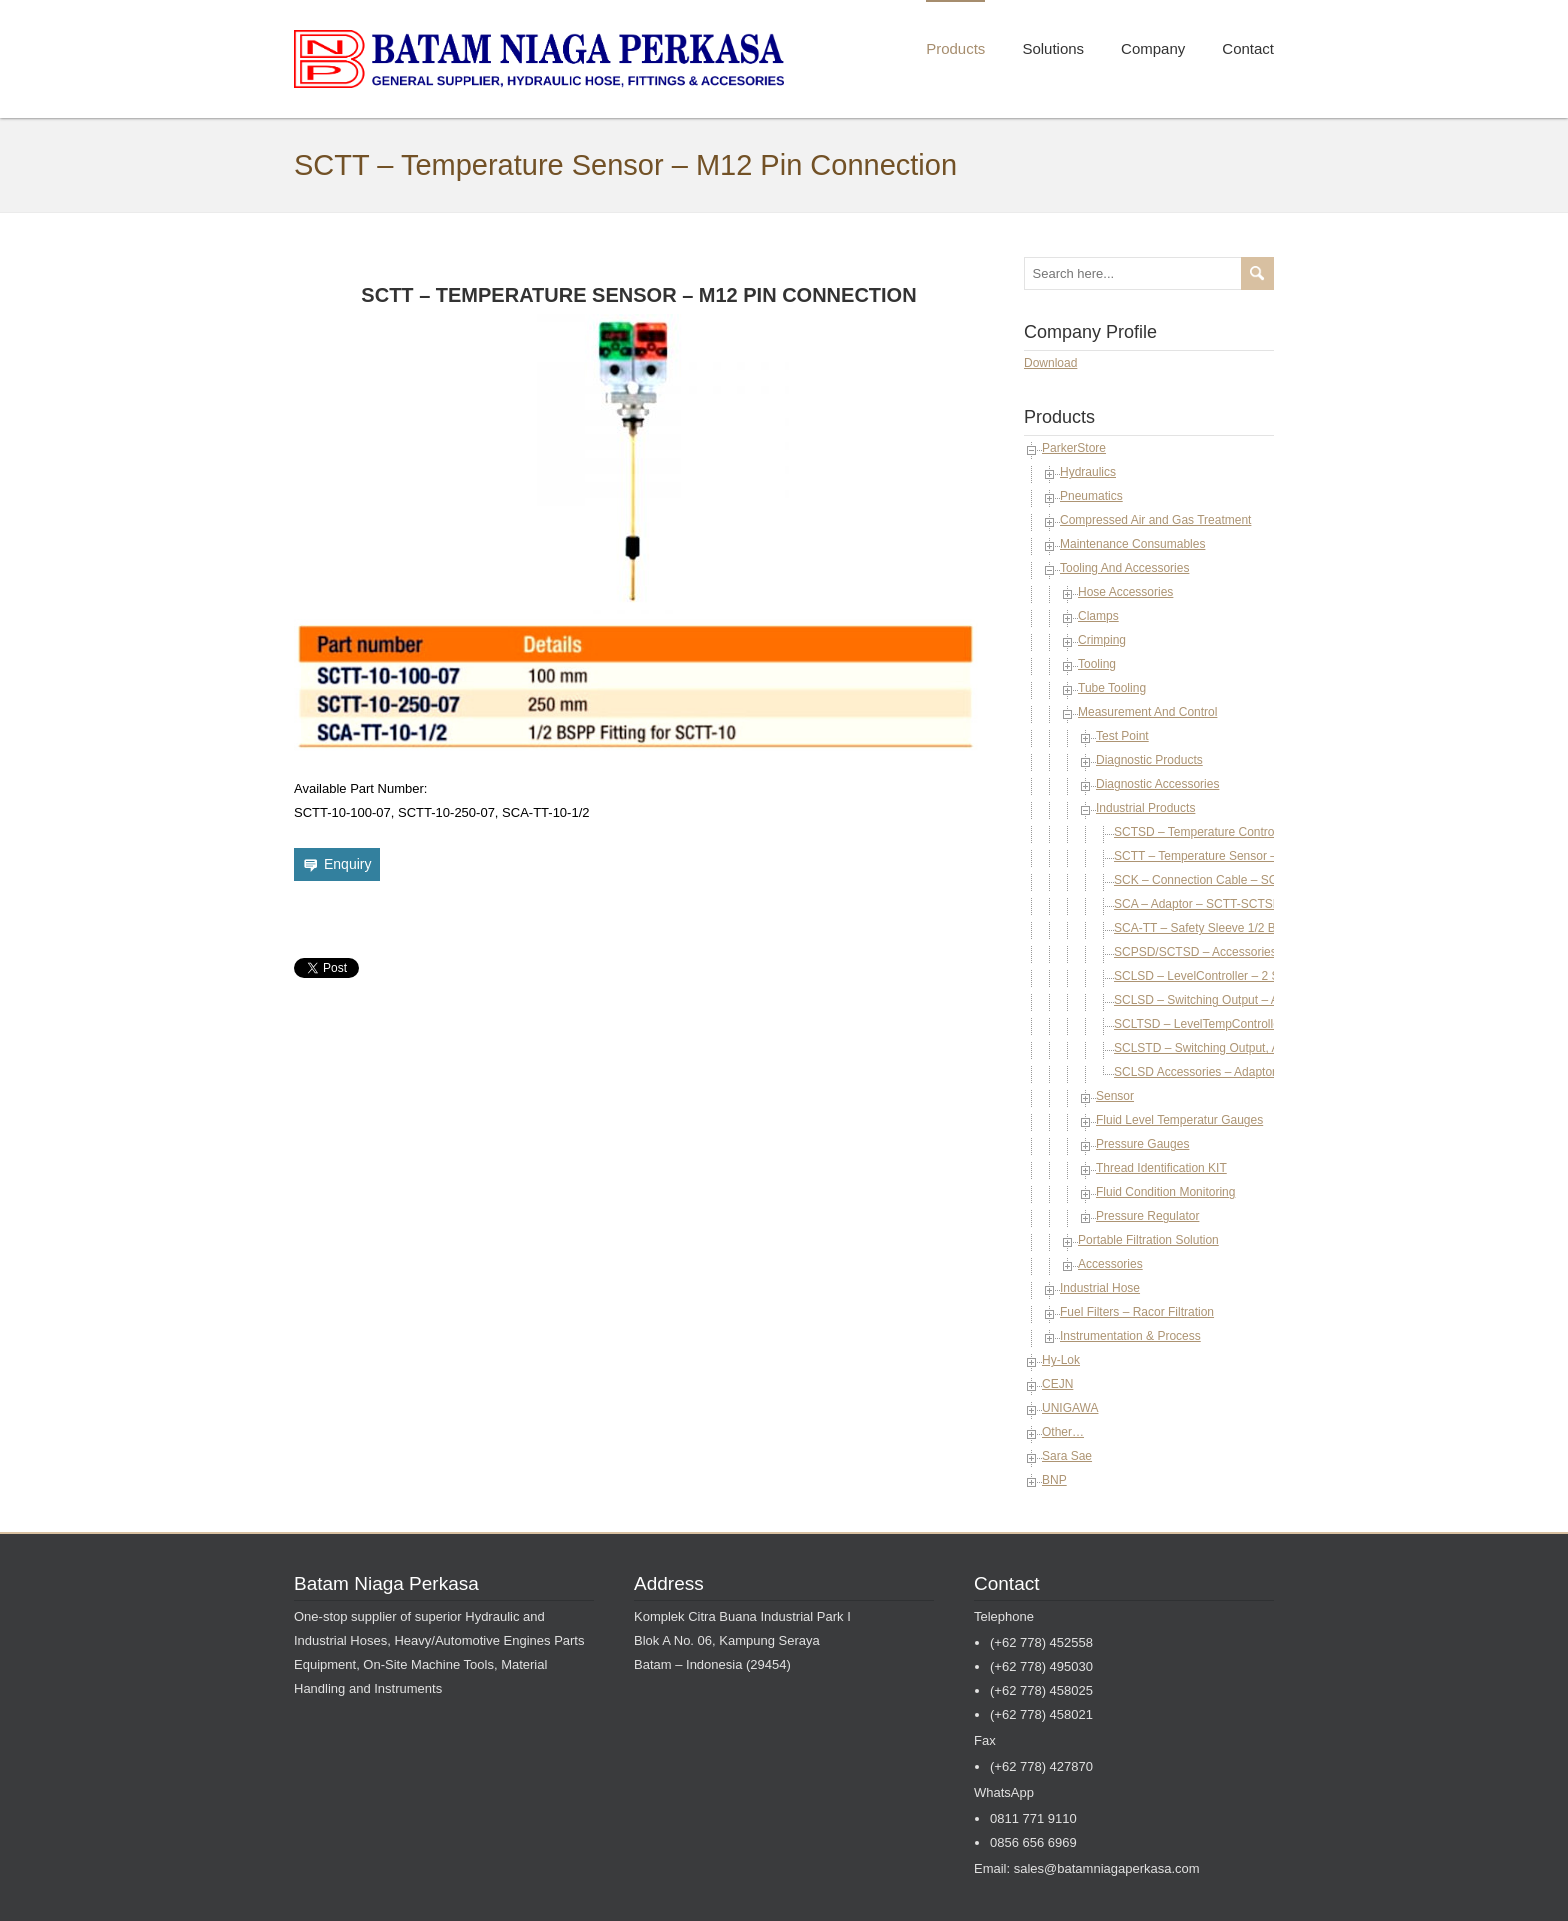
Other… (1063, 1432)
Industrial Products (1145, 808)
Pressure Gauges (1142, 1144)
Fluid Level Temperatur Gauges (1179, 1120)
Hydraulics (1088, 472)
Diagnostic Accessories (1157, 784)
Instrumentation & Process (1130, 1336)
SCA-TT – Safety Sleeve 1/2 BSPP (1207, 928)
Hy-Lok (1061, 1360)
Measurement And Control (1147, 712)
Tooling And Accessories (1124, 568)
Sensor (1115, 1096)
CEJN (1057, 1384)
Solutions (1053, 48)
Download (1050, 363)
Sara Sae (1067, 1456)
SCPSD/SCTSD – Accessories (1195, 952)
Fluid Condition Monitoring (1165, 1192)
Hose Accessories (1125, 592)
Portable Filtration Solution (1148, 1240)
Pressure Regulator (1147, 1216)
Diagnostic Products (1149, 760)
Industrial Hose (1100, 1288)
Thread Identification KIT (1161, 1168)
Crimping (1102, 640)
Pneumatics (1091, 496)
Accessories (1110, 1264)
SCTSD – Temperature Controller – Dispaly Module (1250, 832)
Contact (1248, 48)
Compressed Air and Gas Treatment (1155, 520)
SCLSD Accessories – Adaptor (1195, 1072)
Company (1153, 48)
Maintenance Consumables (1132, 544)
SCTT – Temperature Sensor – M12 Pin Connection (1251, 856)
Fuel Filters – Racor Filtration (1137, 1312)
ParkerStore (1074, 448)
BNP (1054, 1480)
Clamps (1098, 616)
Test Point (1122, 736)
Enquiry (347, 864)
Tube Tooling (1112, 688)
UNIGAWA (1070, 1408)
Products (955, 48)
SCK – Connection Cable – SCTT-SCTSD (1225, 880)
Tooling (1097, 664)
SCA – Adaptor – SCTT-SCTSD (1197, 904)
